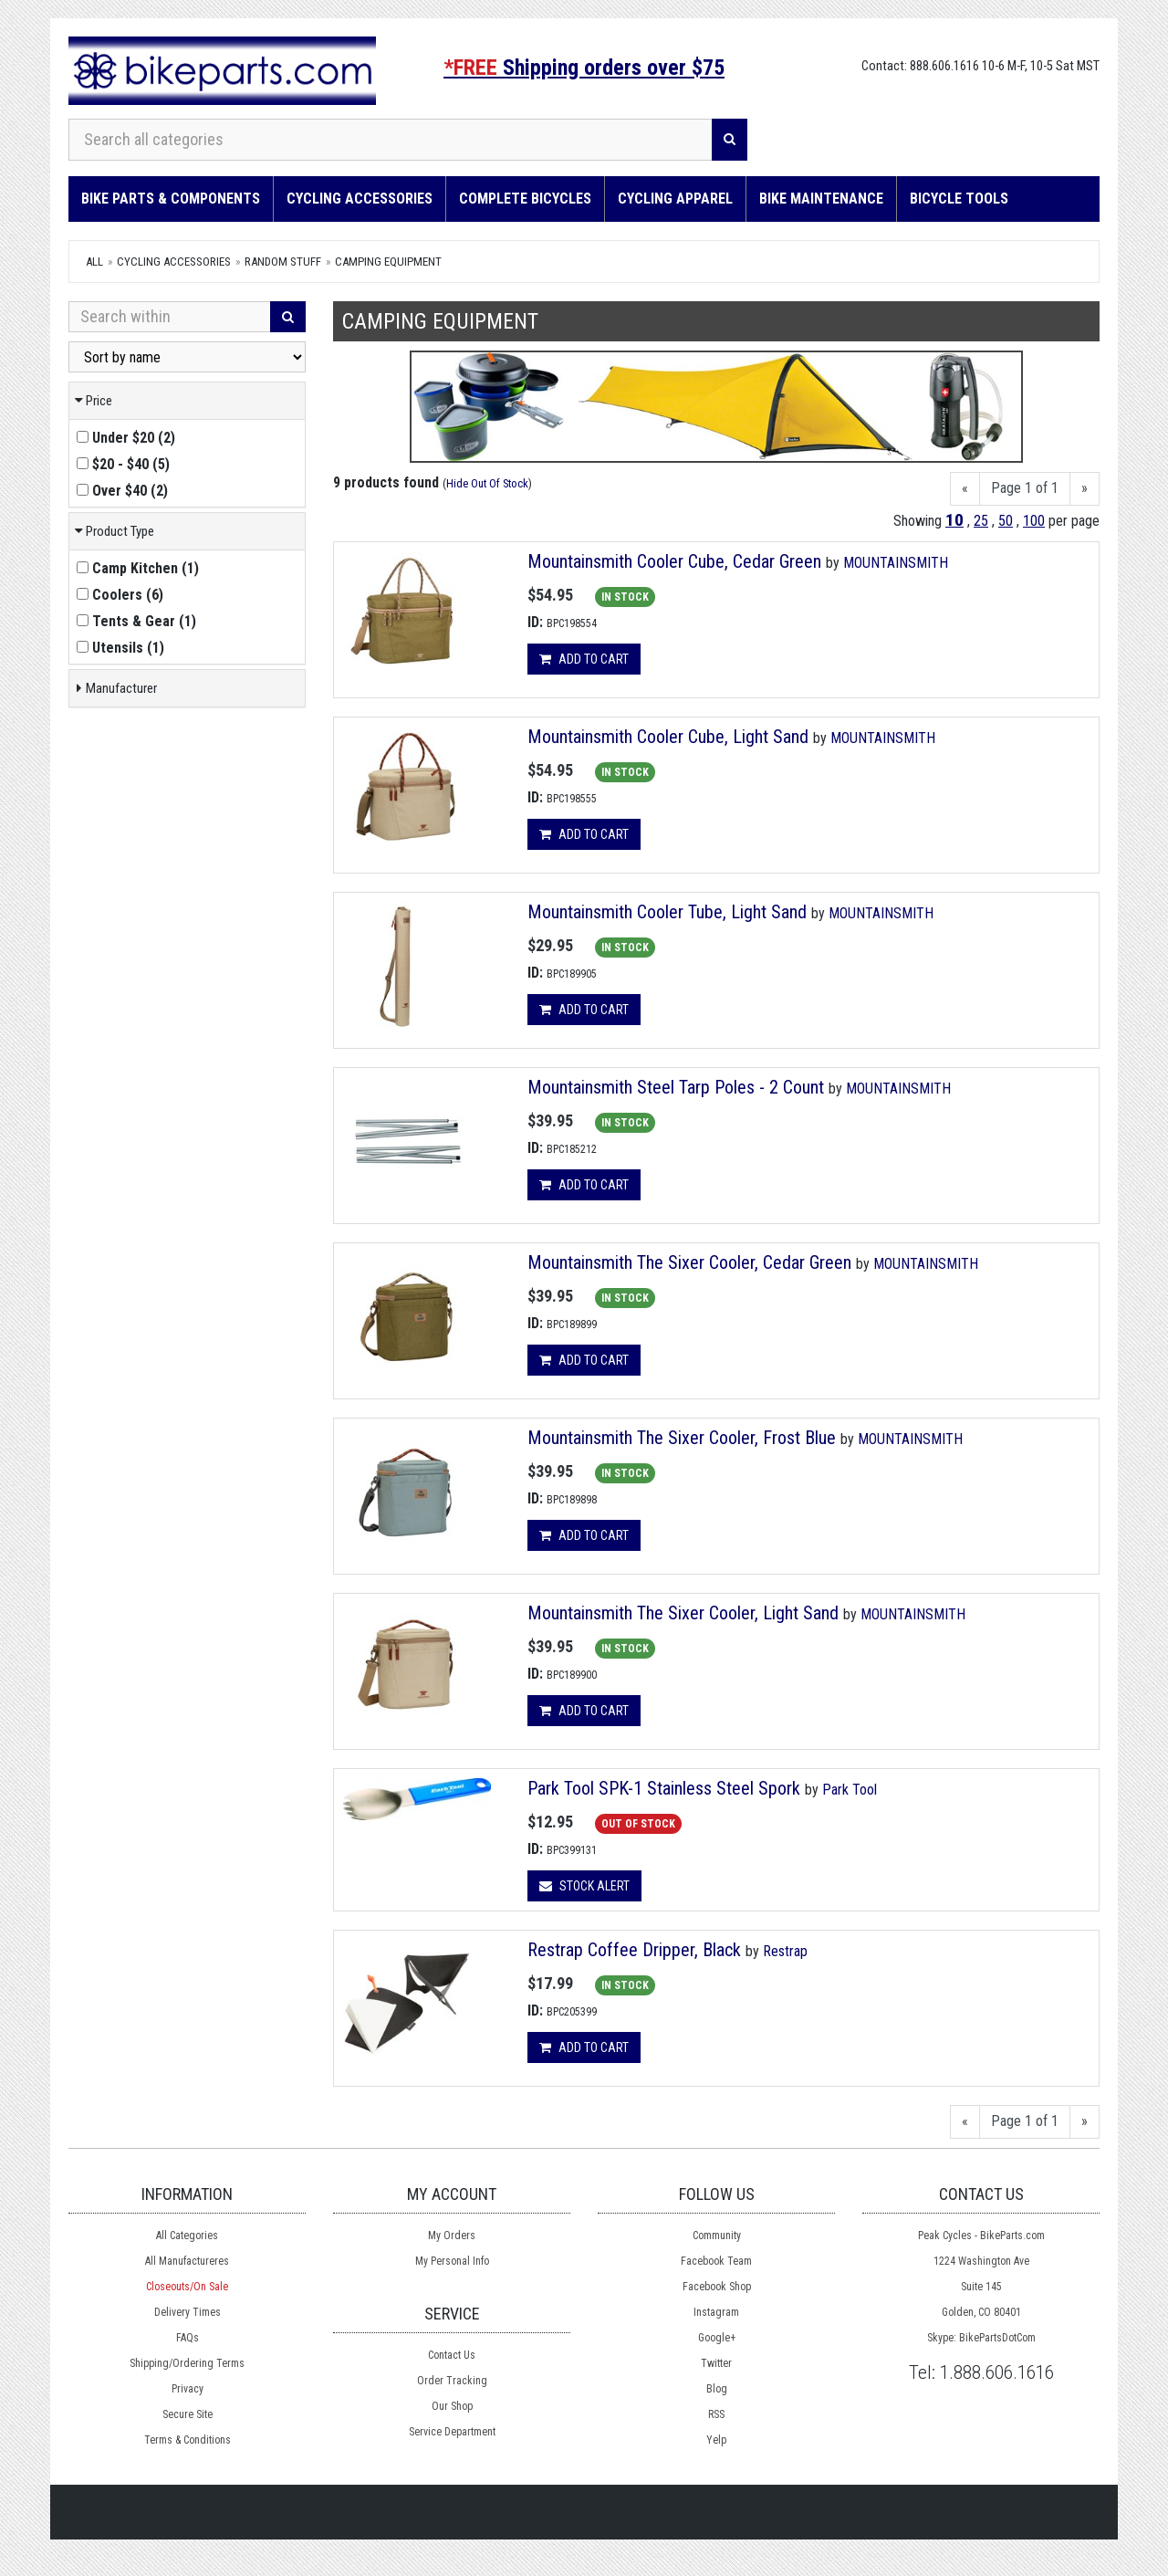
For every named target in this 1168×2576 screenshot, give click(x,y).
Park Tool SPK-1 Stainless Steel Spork (663, 1788)
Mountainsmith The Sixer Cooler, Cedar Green (691, 1262)
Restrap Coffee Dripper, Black (634, 1950)
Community (717, 2235)
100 (1034, 520)
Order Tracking (452, 2380)
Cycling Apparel (675, 198)
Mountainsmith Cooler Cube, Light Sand (670, 737)
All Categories (187, 2235)
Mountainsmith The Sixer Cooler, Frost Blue (683, 1438)
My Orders (451, 2235)
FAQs (187, 2337)
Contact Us (451, 2355)
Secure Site (187, 2414)
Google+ (716, 2337)
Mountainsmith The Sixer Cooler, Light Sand (685, 1613)
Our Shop (452, 2406)
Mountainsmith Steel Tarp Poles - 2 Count (678, 1087)
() (126, 437)
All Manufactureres (187, 2261)
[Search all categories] (390, 140)
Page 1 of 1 (1024, 488)
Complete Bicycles (525, 198)
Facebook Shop (717, 2286)
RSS (716, 2414)
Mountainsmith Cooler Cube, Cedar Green (676, 561)
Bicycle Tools (959, 198)
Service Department (452, 2431)
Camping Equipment (388, 261)
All (94, 261)
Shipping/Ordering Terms (187, 2363)
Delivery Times (187, 2312)
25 (981, 520)
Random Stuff (283, 261)
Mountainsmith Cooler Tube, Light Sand (669, 912)
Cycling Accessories (360, 198)
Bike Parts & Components (170, 198)
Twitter (716, 2363)
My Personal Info (452, 2261)
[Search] (729, 140)
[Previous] (965, 489)
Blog (716, 2388)
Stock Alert (584, 1886)
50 (1005, 520)
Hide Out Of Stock (487, 483)
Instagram (716, 2312)
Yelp (716, 2440)
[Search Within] (169, 316)
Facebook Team (716, 2261)
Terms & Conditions (187, 2440)
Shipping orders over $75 (584, 67)
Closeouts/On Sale (187, 2286)
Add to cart (584, 659)
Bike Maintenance (821, 198)
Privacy (187, 2388)
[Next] (1084, 489)
